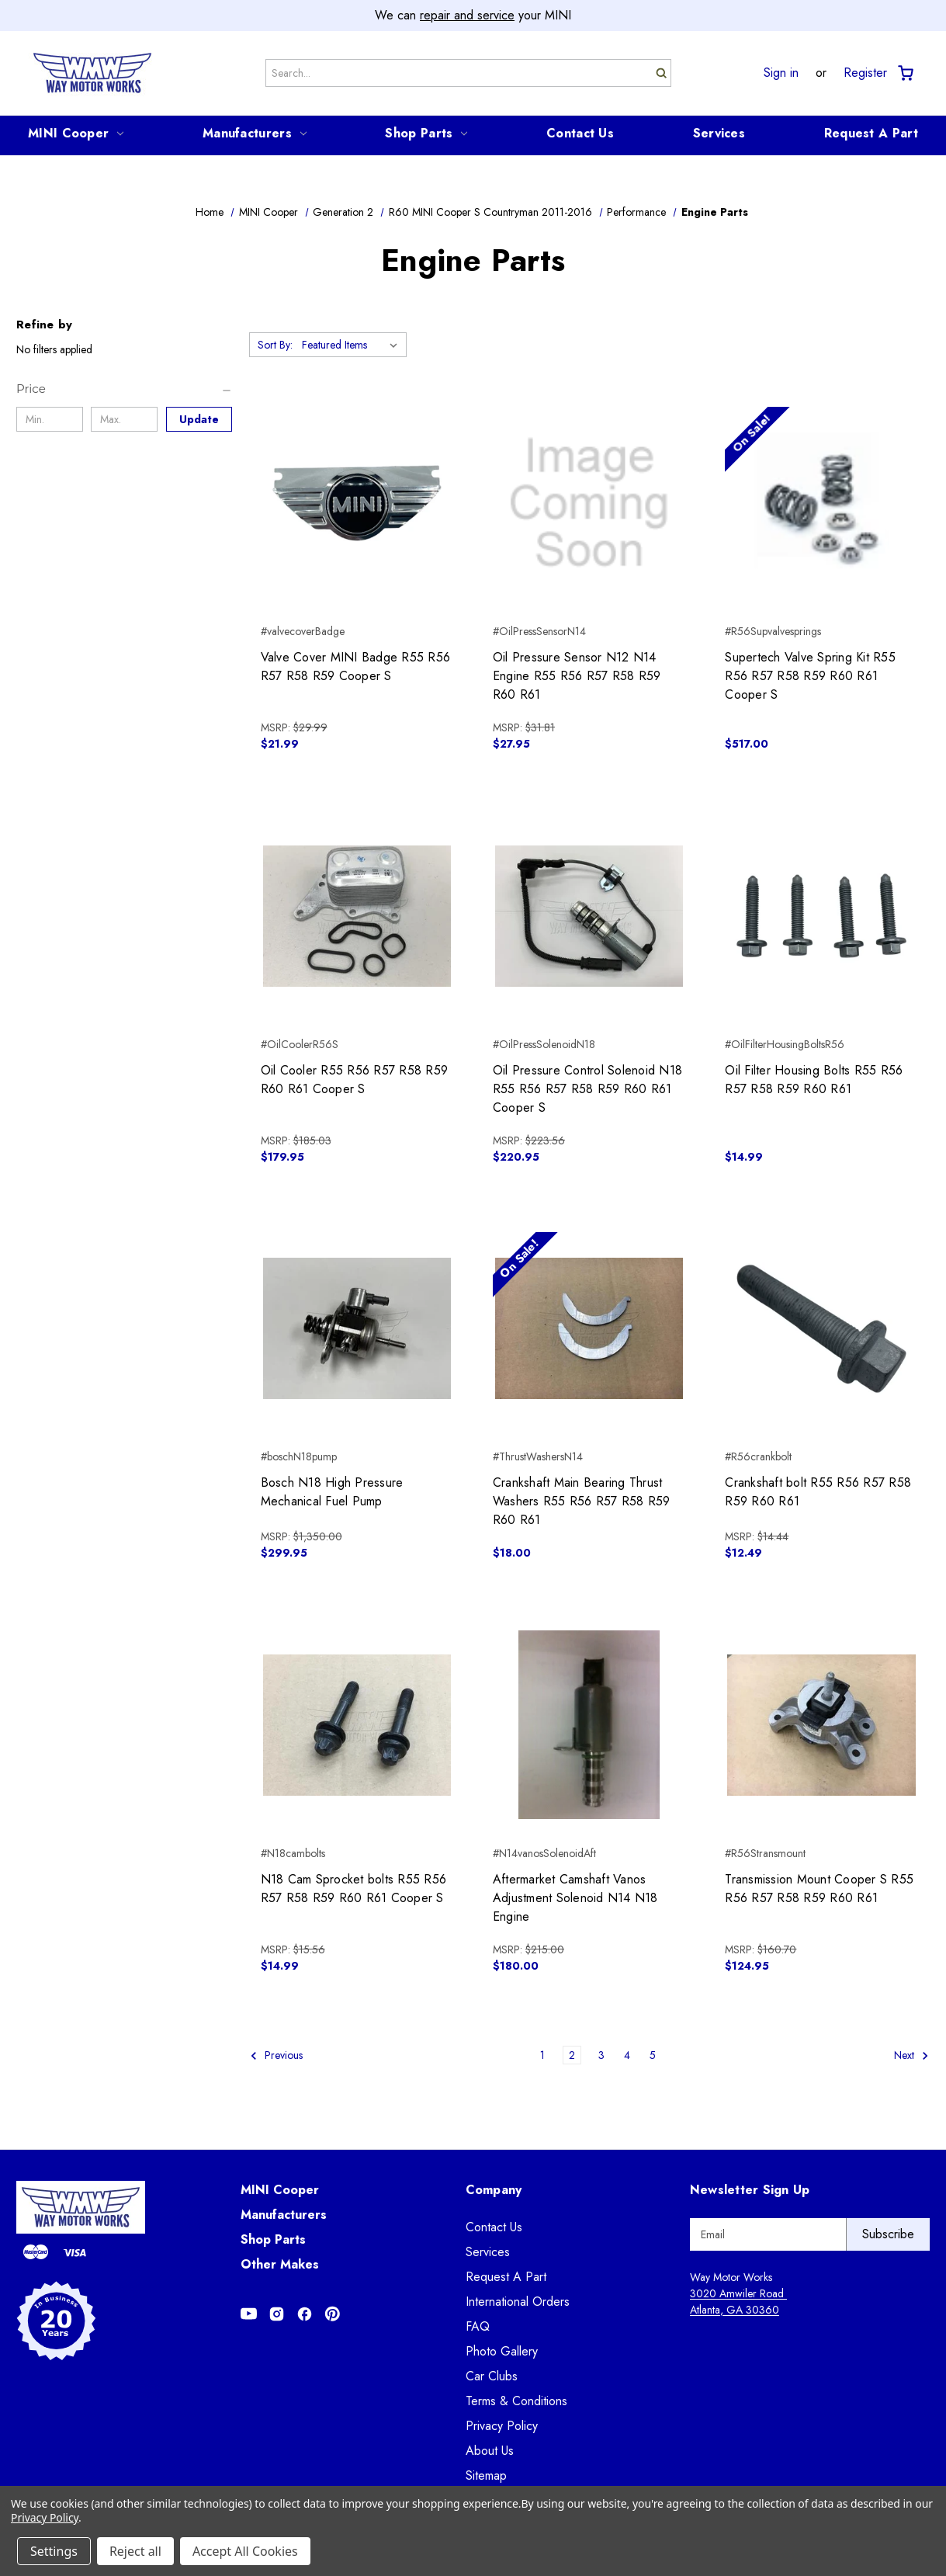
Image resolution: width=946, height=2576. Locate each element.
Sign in (781, 73)
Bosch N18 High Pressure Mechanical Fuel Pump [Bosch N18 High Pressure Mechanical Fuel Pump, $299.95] (332, 1492)
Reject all (135, 2551)
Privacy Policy (502, 2426)
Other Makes (280, 2264)
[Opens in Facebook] (304, 2314)
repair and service (467, 15)
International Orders (518, 2301)
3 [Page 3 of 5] (601, 2055)
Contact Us (580, 133)
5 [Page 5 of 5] (653, 2055)
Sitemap (486, 2475)
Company (494, 2190)
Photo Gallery (502, 2351)
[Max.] (124, 419)
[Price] (124, 389)
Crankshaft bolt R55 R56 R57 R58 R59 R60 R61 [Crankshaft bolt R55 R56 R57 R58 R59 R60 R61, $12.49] (818, 1492)
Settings (54, 2551)
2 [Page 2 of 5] (572, 2055)
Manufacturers (255, 133)
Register (865, 73)
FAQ (478, 2326)
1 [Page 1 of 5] (542, 2055)
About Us (490, 2451)
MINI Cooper (75, 133)
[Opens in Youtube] (249, 2314)
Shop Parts (426, 133)
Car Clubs (492, 2376)
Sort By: (275, 344)
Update (199, 419)
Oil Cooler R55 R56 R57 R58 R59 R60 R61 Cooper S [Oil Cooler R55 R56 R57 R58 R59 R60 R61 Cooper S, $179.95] (355, 1079)
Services (719, 133)
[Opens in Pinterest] (332, 2314)
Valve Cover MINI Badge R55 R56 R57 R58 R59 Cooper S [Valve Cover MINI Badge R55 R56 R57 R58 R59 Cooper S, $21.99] (356, 666)
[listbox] (353, 344)
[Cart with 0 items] (904, 73)
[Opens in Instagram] (277, 2314)
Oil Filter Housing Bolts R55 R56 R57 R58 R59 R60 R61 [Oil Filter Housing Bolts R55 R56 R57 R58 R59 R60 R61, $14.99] (814, 1079)
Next (911, 2055)
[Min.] (49, 419)
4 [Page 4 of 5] (627, 2055)
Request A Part (871, 133)
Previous (276, 2055)
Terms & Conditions (516, 2401)
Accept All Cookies (245, 2551)
